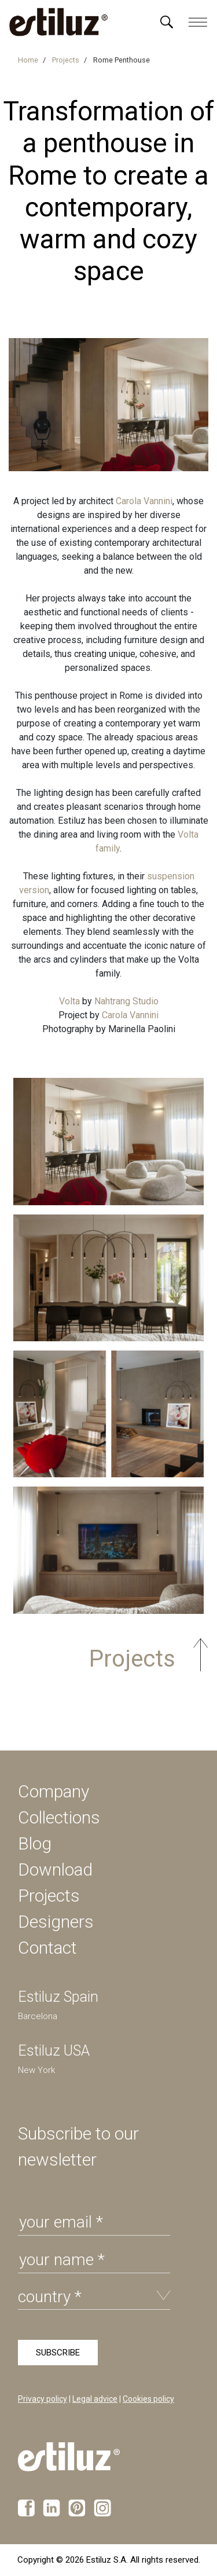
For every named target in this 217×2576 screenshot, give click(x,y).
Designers (56, 1921)
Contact (47, 1947)
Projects (49, 1895)
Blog (35, 1843)
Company (53, 1791)
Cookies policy (148, 2398)
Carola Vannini (144, 501)
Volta (69, 1001)
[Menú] (167, 22)
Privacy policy (42, 2398)
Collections (59, 1817)
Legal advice (94, 2398)
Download (55, 1869)
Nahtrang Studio (126, 1001)
